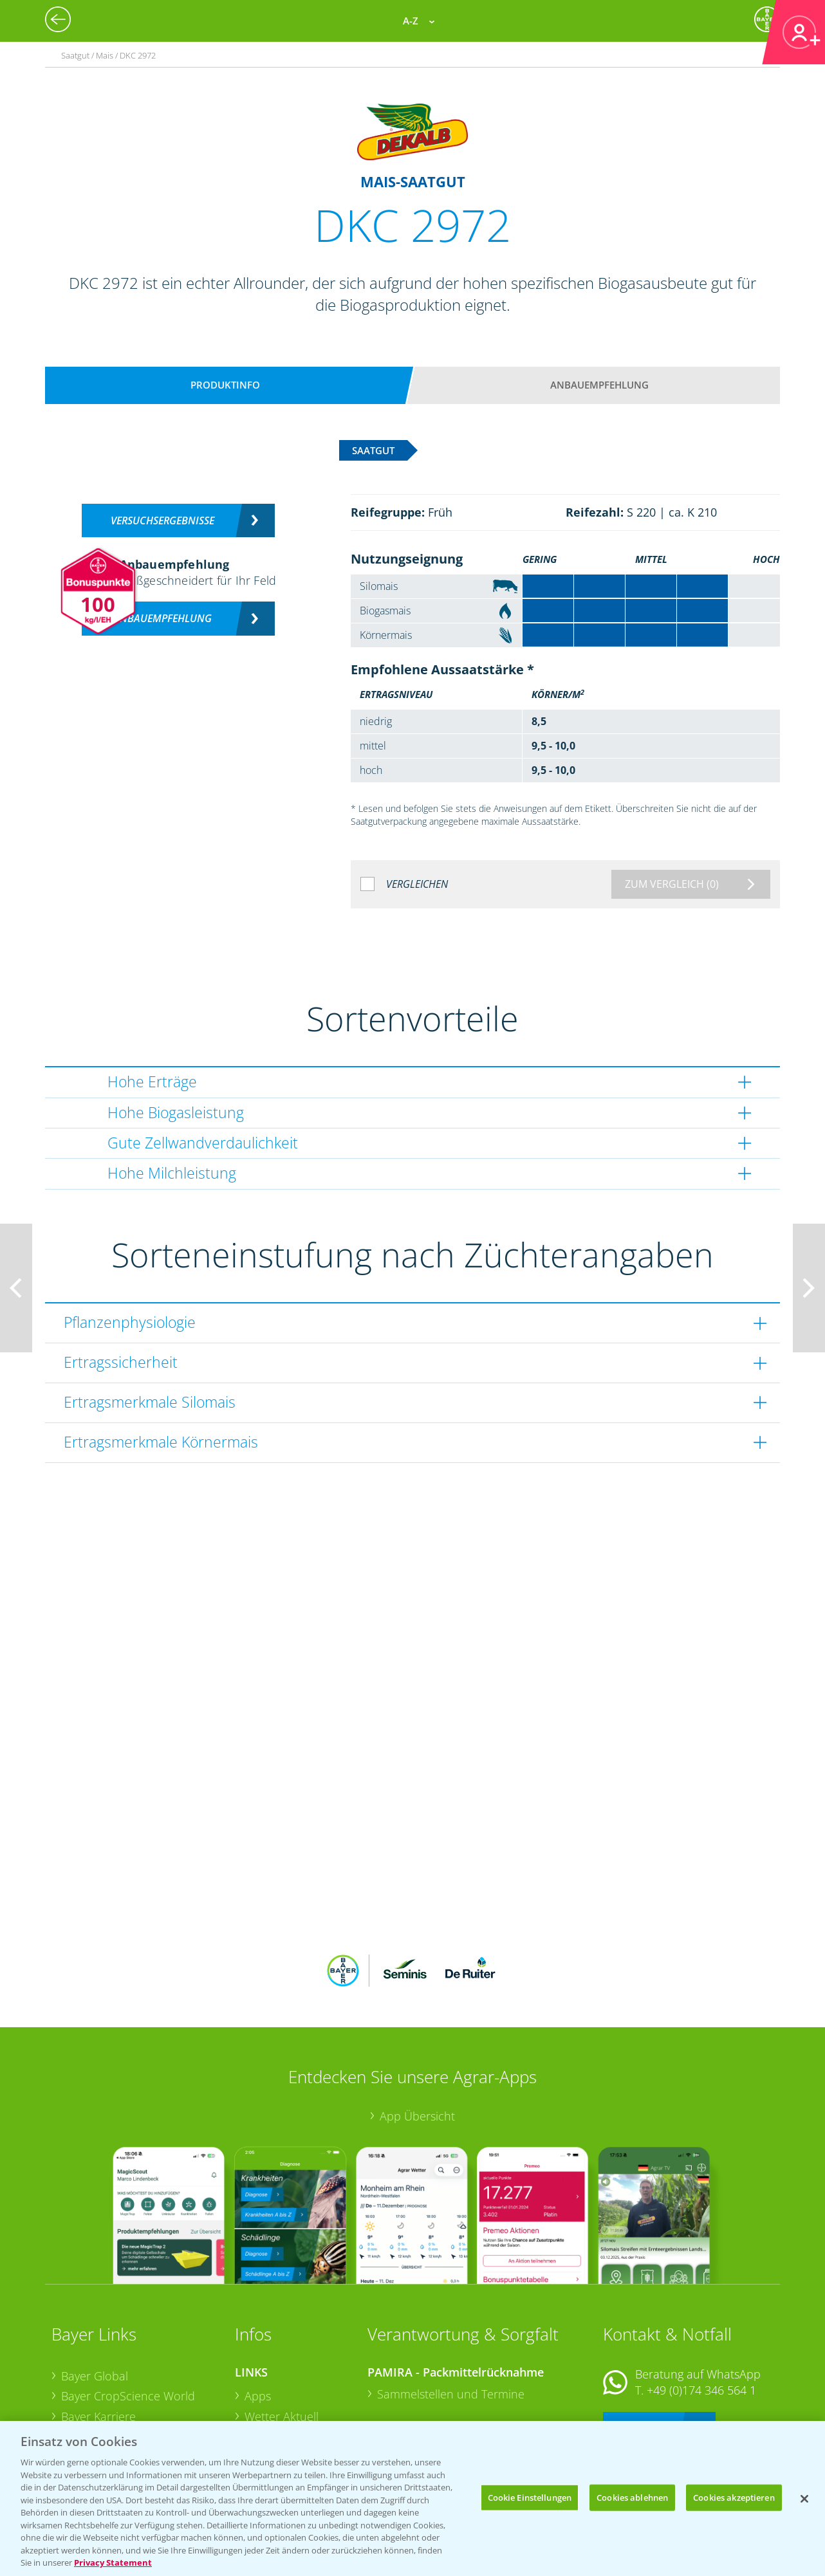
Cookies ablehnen (632, 2497)
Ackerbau (270, 2392)
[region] (412, 2498)
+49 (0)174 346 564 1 (701, 2306)
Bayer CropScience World (128, 2311)
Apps (258, 2311)
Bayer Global (94, 2291)
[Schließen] (804, 2499)
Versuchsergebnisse (162, 520)
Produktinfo (225, 384)
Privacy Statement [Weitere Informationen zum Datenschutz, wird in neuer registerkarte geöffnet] (113, 2562)
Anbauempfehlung (599, 384)
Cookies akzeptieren (733, 2497)
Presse (78, 2393)
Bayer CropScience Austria (130, 2352)
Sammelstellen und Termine (450, 2309)
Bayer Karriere (98, 2332)
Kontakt (641, 2340)
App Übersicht (417, 2031)
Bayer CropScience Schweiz (133, 2372)
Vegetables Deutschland (124, 2413)
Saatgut (264, 2412)
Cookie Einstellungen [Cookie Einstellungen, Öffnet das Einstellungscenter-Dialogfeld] (530, 2497)
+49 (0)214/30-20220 (700, 2396)
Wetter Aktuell (282, 2332)
